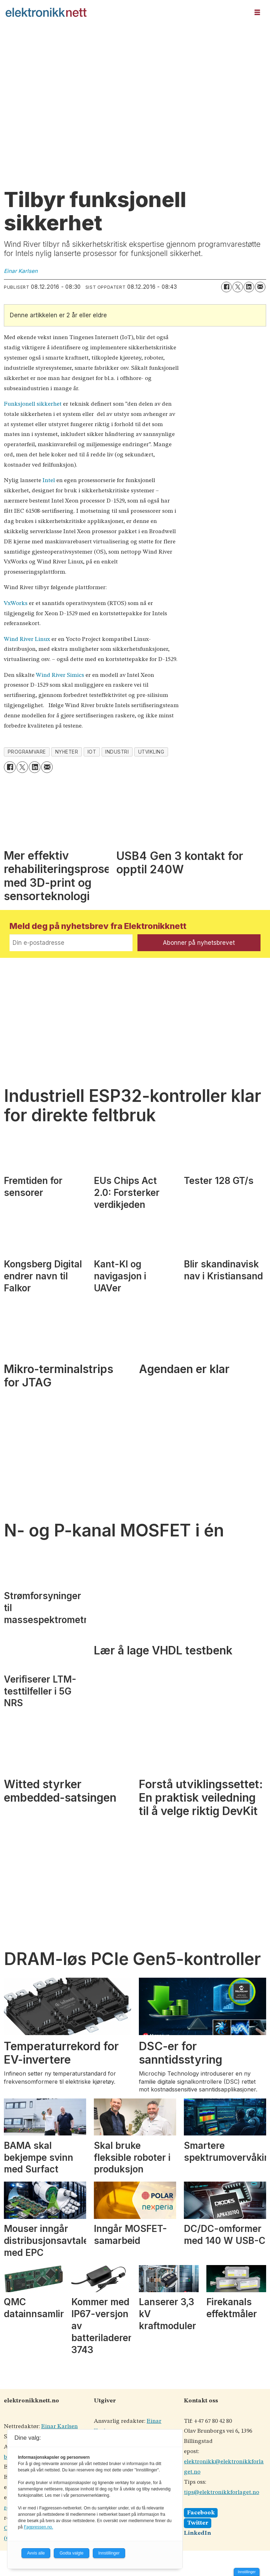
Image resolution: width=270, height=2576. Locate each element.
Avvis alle (36, 2553)
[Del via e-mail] (260, 287)
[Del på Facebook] (226, 287)
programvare (27, 752)
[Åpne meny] (257, 12)
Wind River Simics (60, 675)
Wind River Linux (27, 639)
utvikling (151, 752)
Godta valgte (71, 2553)
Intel (49, 481)
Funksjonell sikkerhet (33, 404)
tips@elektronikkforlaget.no (221, 2492)
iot (92, 752)
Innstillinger (247, 2572)
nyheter (66, 752)
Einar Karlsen (59, 2427)
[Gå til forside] (125, 12)
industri (117, 752)
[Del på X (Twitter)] (237, 287)
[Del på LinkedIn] (249, 287)
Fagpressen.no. (38, 2527)
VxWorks (15, 603)
